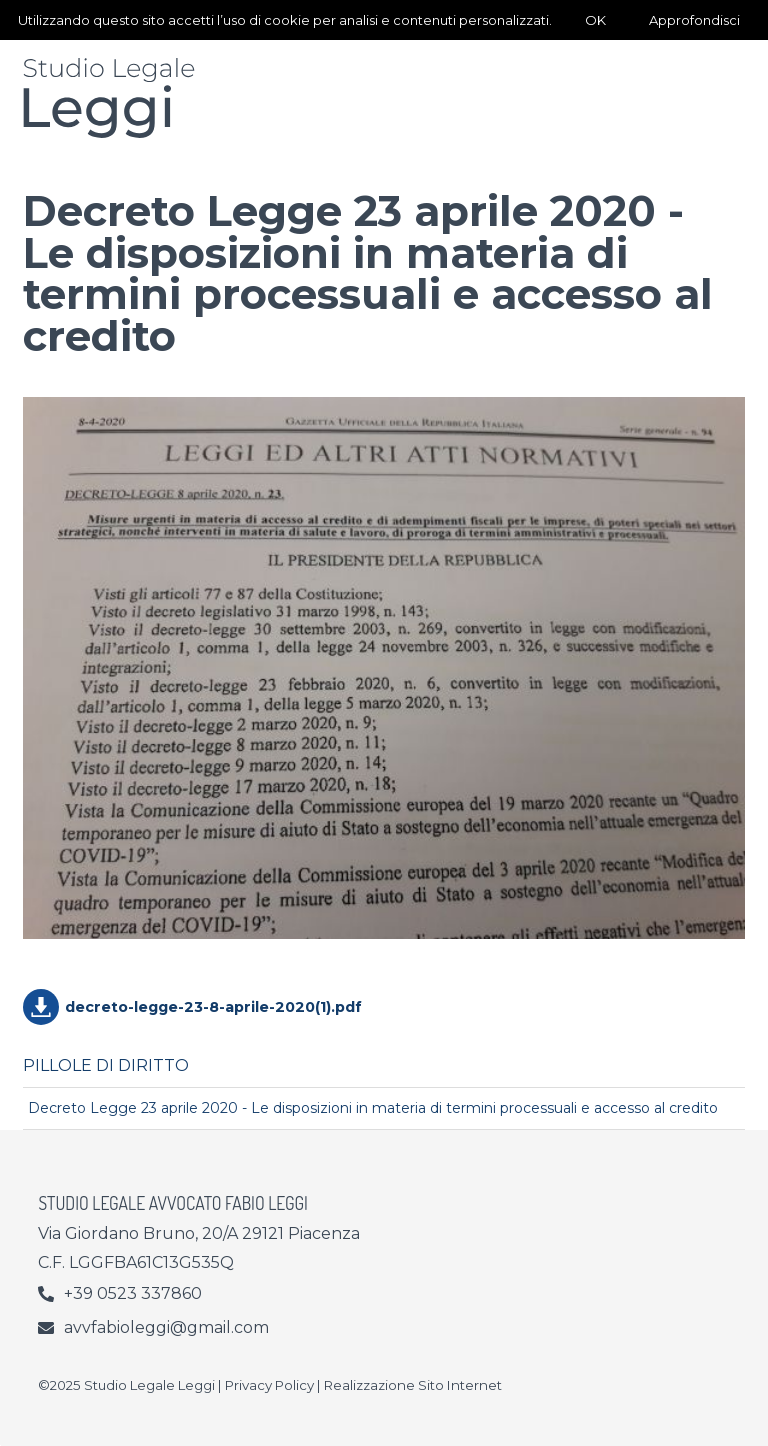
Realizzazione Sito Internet (413, 1385)
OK (595, 20)
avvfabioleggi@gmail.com (166, 1327)
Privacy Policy (269, 1385)
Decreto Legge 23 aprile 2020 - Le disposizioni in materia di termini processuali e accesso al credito (373, 1108)
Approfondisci (694, 20)
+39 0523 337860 (133, 1293)
